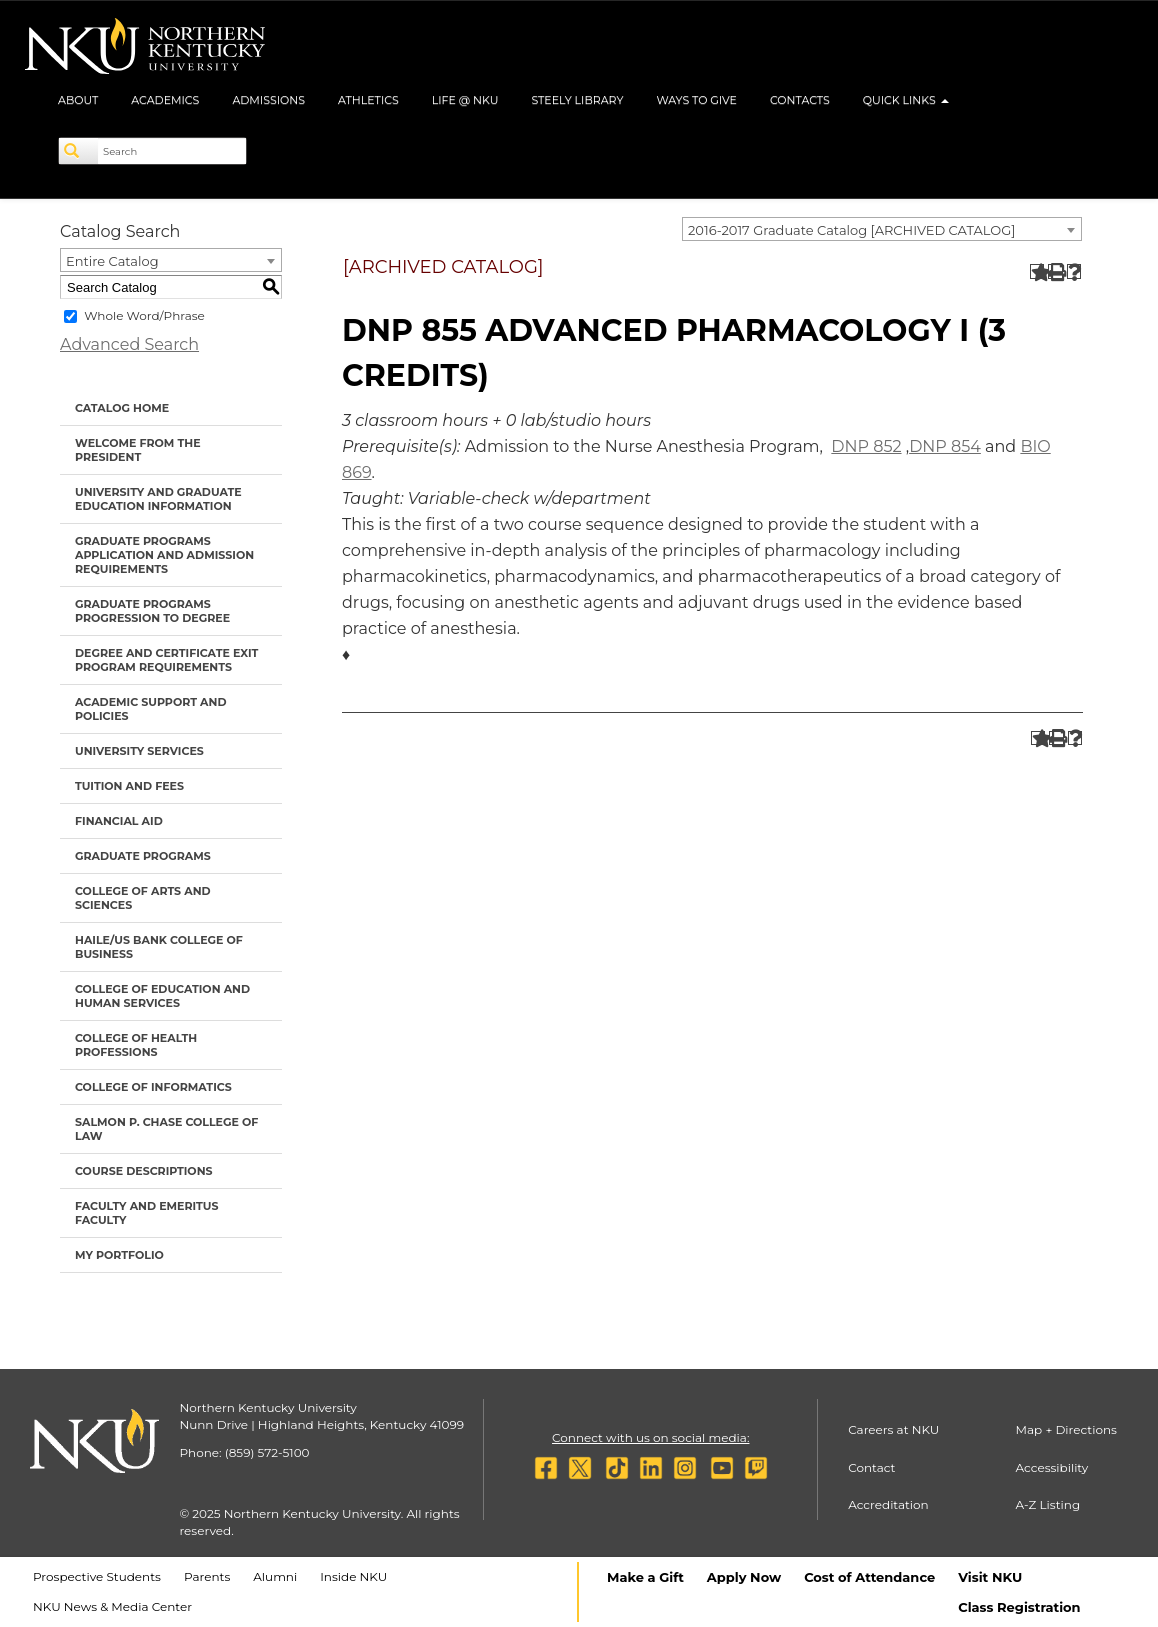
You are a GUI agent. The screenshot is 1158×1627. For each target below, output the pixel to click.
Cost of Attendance (869, 1577)
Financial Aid (119, 821)
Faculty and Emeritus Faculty (146, 1213)
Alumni (275, 1576)
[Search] (79, 151)
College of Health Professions (136, 1045)
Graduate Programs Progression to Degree (152, 611)
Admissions (268, 100)
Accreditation (888, 1504)
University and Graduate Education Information (158, 499)
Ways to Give (696, 100)
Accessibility (1052, 1467)
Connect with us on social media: (650, 1437)
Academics (165, 100)
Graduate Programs (143, 856)
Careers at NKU (893, 1429)
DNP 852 (866, 446)
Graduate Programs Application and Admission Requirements (164, 555)
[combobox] (882, 229)
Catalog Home (122, 408)
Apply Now (744, 1577)
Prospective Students (97, 1576)
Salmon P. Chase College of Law (166, 1129)
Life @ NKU (465, 100)
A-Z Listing (1048, 1504)
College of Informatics (153, 1087)
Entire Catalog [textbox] (112, 261)
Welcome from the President (138, 450)
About (78, 100)
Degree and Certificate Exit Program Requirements (166, 660)
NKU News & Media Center (112, 1606)
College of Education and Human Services (162, 996)
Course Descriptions (144, 1171)
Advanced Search (129, 344)
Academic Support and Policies (150, 709)
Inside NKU (353, 1576)
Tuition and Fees (129, 786)
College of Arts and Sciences (143, 898)
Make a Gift (645, 1577)
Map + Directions (1066, 1429)
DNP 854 (945, 446)
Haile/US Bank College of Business (159, 947)
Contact (871, 1467)
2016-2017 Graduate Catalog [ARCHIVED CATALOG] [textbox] (851, 230)
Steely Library (577, 100)
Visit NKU (990, 1577)
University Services (139, 751)
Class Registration (1019, 1607)
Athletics (368, 100)
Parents (207, 1576)
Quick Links (906, 100)
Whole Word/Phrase (144, 315)
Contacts (800, 100)
